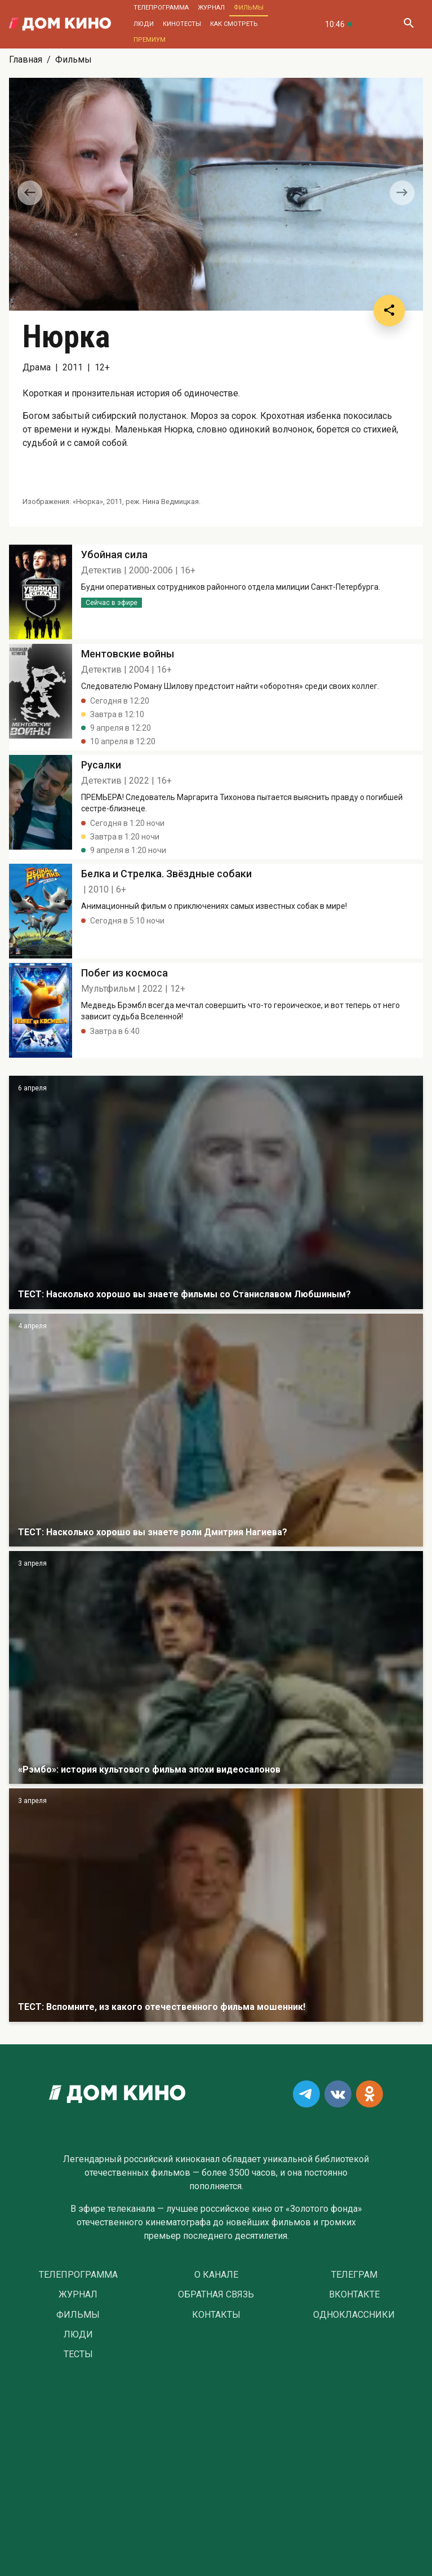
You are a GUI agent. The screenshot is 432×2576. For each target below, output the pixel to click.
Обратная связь (216, 2295)
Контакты (216, 2315)
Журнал (211, 7)
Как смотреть (234, 24)
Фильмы (249, 7)
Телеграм (354, 2275)
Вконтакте (354, 2295)
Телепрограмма (161, 7)
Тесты (78, 2354)
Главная (25, 59)
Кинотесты (182, 24)
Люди (143, 24)
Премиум (149, 39)
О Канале (216, 2275)
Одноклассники (354, 2315)
